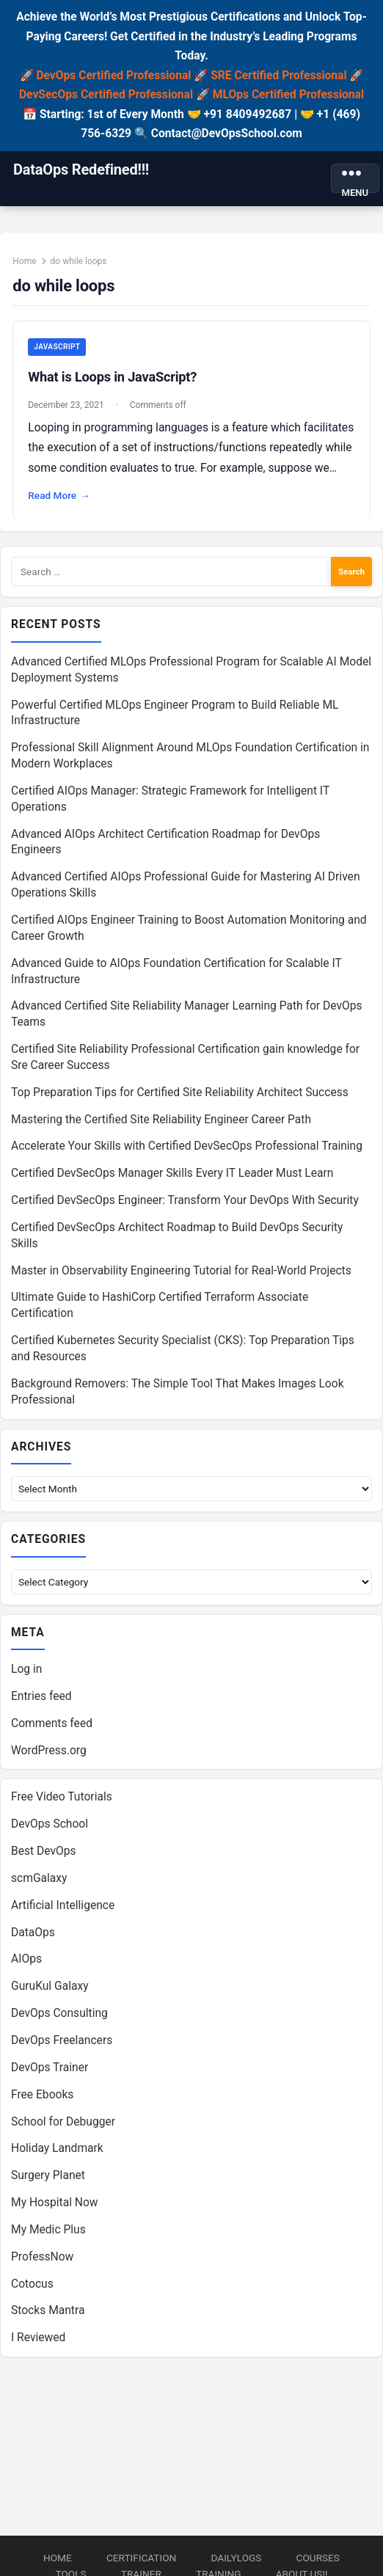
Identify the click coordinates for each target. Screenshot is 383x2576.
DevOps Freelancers (61, 2041)
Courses (318, 2558)
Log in (26, 1669)
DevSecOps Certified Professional (106, 94)
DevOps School (49, 1825)
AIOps (26, 1960)
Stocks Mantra (47, 2311)
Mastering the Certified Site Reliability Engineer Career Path (161, 1120)
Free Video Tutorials (61, 1798)
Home (25, 262)
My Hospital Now (54, 2203)
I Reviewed (38, 2339)
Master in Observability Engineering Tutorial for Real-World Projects (181, 1271)
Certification (141, 2558)
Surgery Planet (48, 2176)
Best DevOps (43, 1852)
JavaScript (57, 347)
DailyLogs (236, 2558)
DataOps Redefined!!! (81, 169)
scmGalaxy (39, 1879)
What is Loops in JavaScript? (113, 377)
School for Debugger (63, 2122)
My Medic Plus (48, 2230)
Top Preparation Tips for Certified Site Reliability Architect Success (180, 1093)
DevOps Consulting (59, 2014)
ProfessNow (42, 2257)
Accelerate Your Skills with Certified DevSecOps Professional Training (186, 1147)
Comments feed (51, 1724)
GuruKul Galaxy (50, 1987)
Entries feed (41, 1697)
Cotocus (32, 2284)
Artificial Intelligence (62, 1906)
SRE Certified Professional (278, 75)
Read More (59, 496)
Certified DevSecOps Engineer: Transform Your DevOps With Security (185, 1201)
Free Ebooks (42, 2095)
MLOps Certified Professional (288, 94)
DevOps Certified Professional (113, 75)
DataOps (33, 1933)
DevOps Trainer (49, 2068)
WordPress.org (49, 1751)
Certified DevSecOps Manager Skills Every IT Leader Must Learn (172, 1174)
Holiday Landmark (57, 2149)
